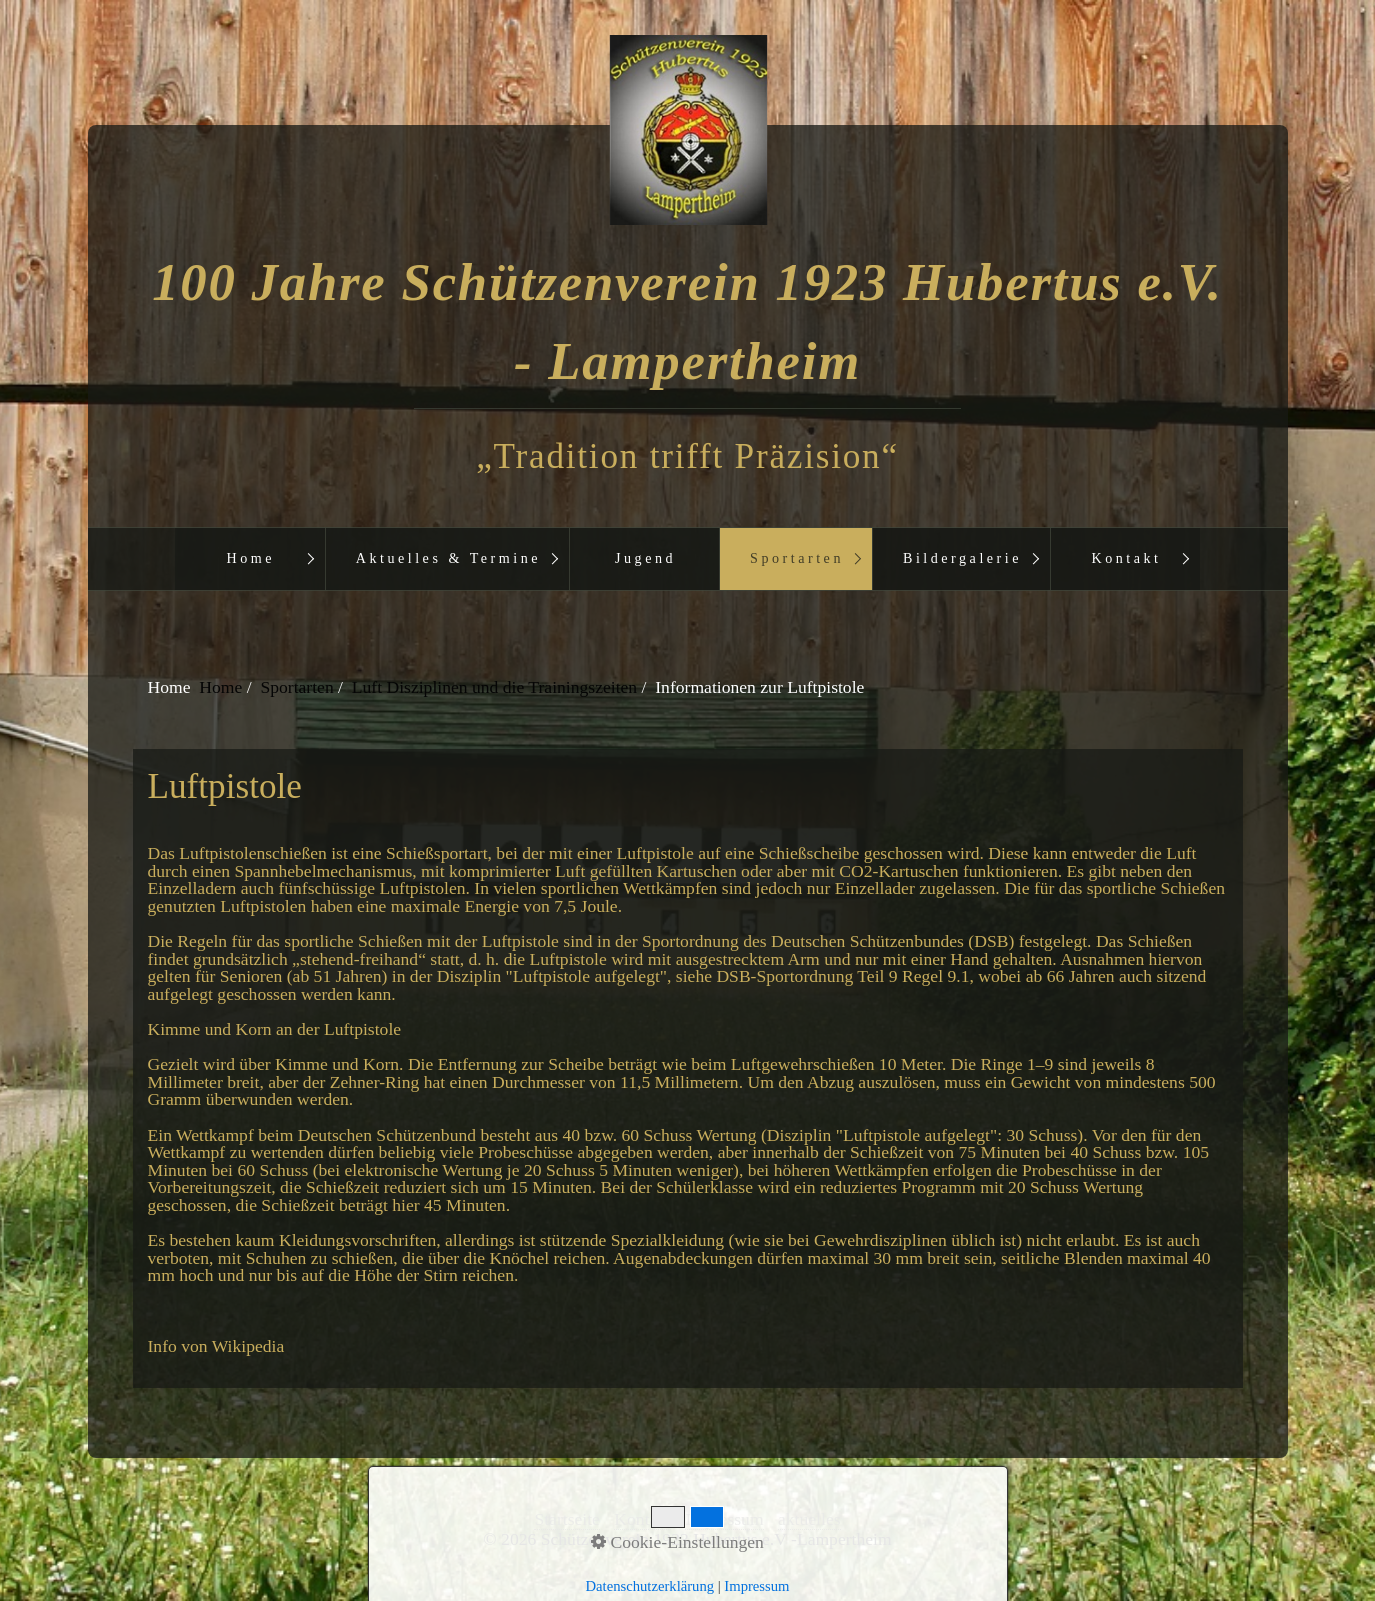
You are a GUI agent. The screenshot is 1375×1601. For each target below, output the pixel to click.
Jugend (645, 558)
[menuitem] (250, 559)
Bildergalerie (962, 558)
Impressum (724, 1520)
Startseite (566, 1520)
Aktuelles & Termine (448, 558)
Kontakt (1127, 558)
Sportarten (797, 558)
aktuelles (809, 1520)
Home (250, 558)
